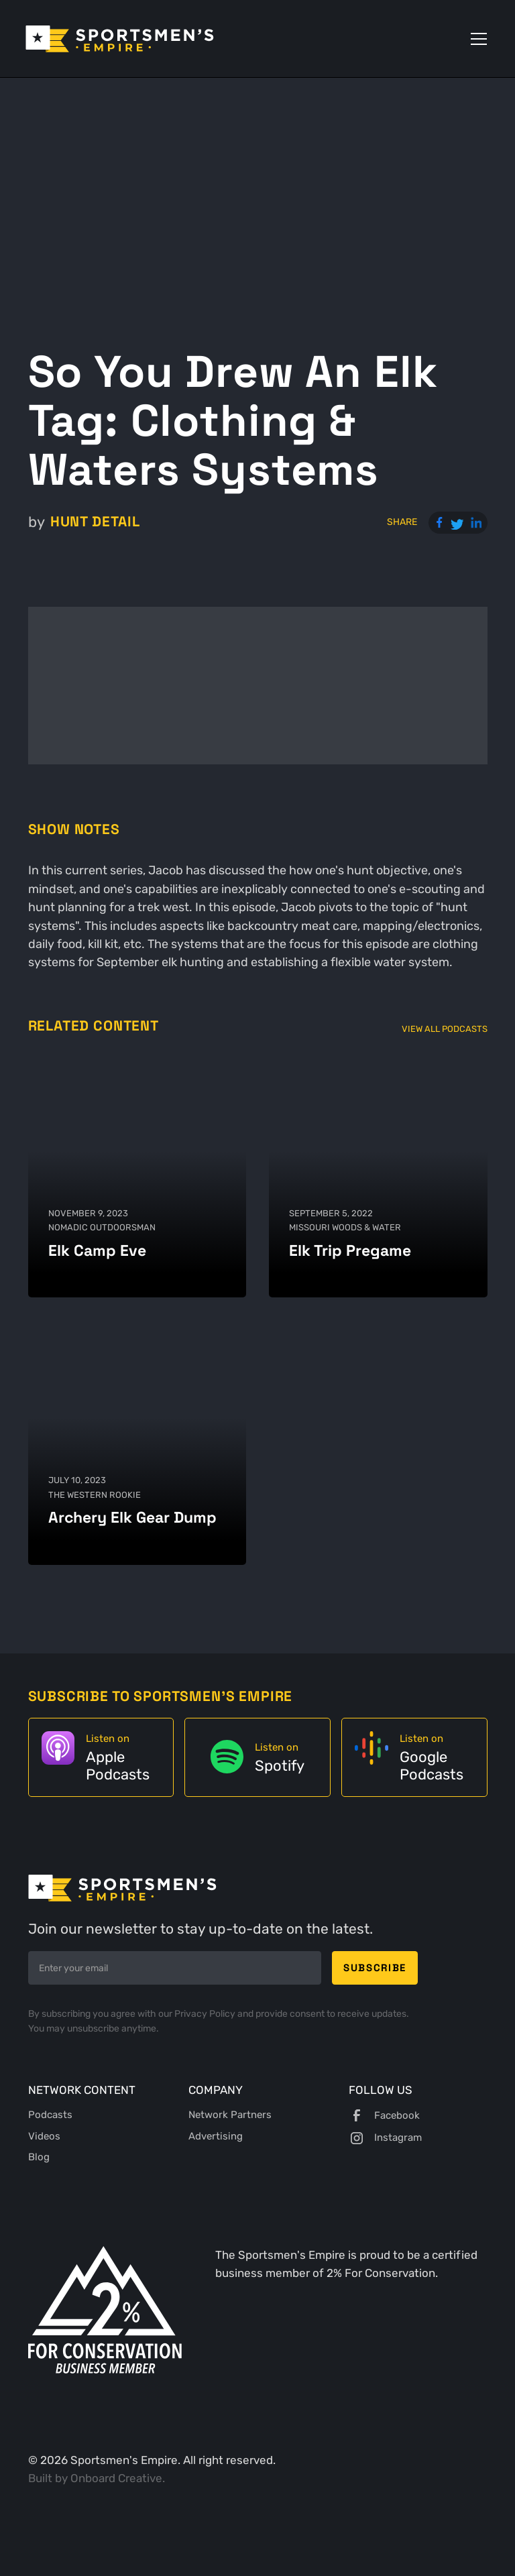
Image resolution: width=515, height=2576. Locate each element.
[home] (119, 38)
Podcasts (50, 2115)
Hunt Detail (95, 521)
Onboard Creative (116, 2478)
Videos (44, 2136)
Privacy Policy (205, 2013)
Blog (39, 2157)
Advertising (215, 2136)
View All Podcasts (445, 1029)
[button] (476, 39)
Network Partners (230, 2115)
